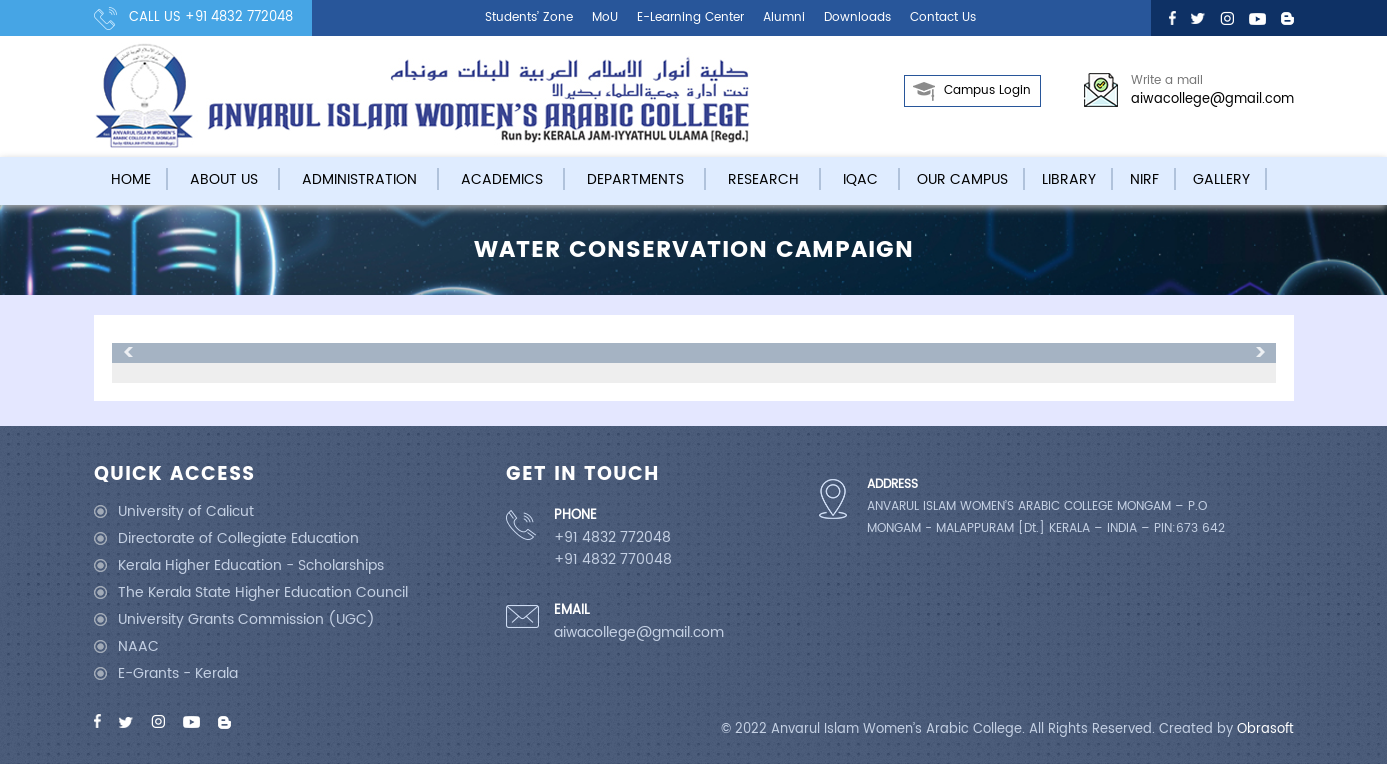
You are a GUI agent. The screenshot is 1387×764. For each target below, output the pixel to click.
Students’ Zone (529, 17)
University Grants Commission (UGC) (246, 619)
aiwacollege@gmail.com (1212, 99)
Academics (502, 179)
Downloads (857, 17)
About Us (224, 179)
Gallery (1221, 179)
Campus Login (987, 90)
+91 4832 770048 (613, 560)
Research (763, 179)
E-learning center (690, 17)
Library (1069, 179)
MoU (605, 17)
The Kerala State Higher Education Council (263, 592)
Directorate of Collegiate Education (238, 538)
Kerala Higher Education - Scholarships (251, 565)
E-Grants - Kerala (178, 673)
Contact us (943, 17)
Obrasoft (1265, 729)
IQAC (860, 179)
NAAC (138, 646)
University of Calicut (186, 511)
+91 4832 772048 (239, 17)
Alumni (784, 17)
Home (131, 179)
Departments (635, 179)
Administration (359, 179)
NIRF (1144, 179)
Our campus (962, 179)
